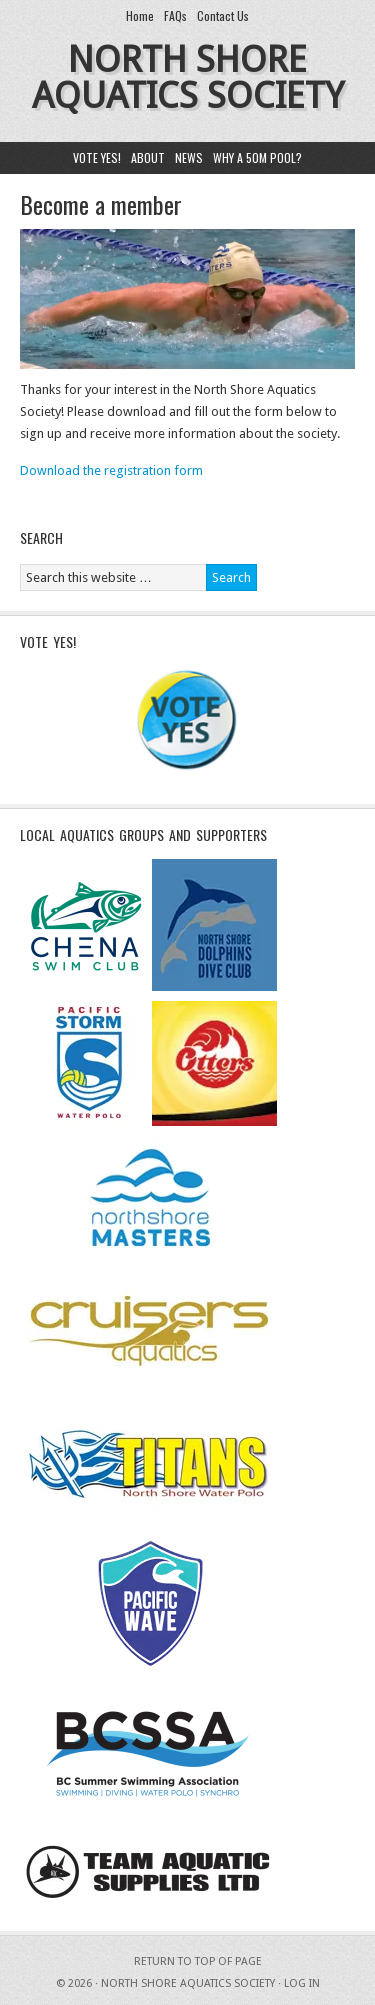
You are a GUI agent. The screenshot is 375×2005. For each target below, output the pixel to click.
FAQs (175, 15)
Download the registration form (111, 470)
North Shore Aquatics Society (188, 77)
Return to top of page (198, 1961)
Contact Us (223, 15)
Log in (302, 1983)
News (189, 157)
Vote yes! (97, 157)
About (148, 157)
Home (140, 15)
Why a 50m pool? (257, 157)
